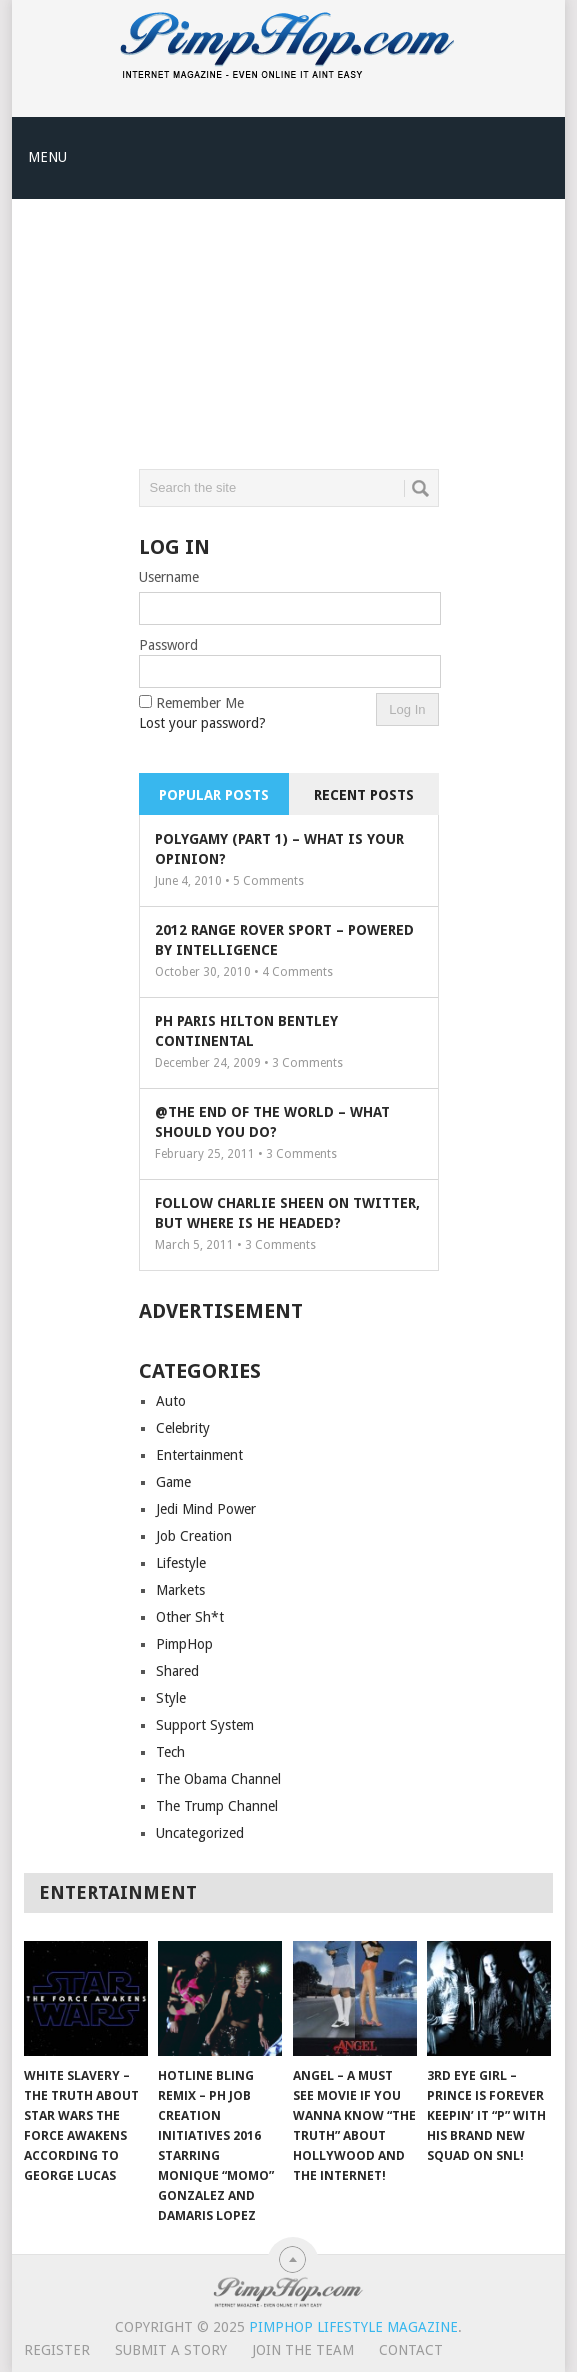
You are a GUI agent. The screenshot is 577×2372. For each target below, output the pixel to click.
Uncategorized (200, 1833)
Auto (171, 1401)
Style (171, 1698)
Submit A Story (171, 2350)
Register (57, 2350)
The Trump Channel (217, 1806)
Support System (205, 1725)
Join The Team (303, 2350)
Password (168, 645)
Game (173, 1482)
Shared (177, 1671)
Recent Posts (364, 795)
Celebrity (183, 1428)
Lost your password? (202, 723)
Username (169, 577)
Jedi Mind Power (206, 1509)
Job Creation (194, 1536)
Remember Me (200, 703)
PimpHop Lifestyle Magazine (353, 2327)
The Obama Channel (218, 1779)
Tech (170, 1752)
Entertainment (199, 1455)
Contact (411, 2350)
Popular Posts (214, 795)
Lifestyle (181, 1563)
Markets (180, 1590)
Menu (47, 157)
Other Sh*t (190, 1617)
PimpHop (184, 1644)
